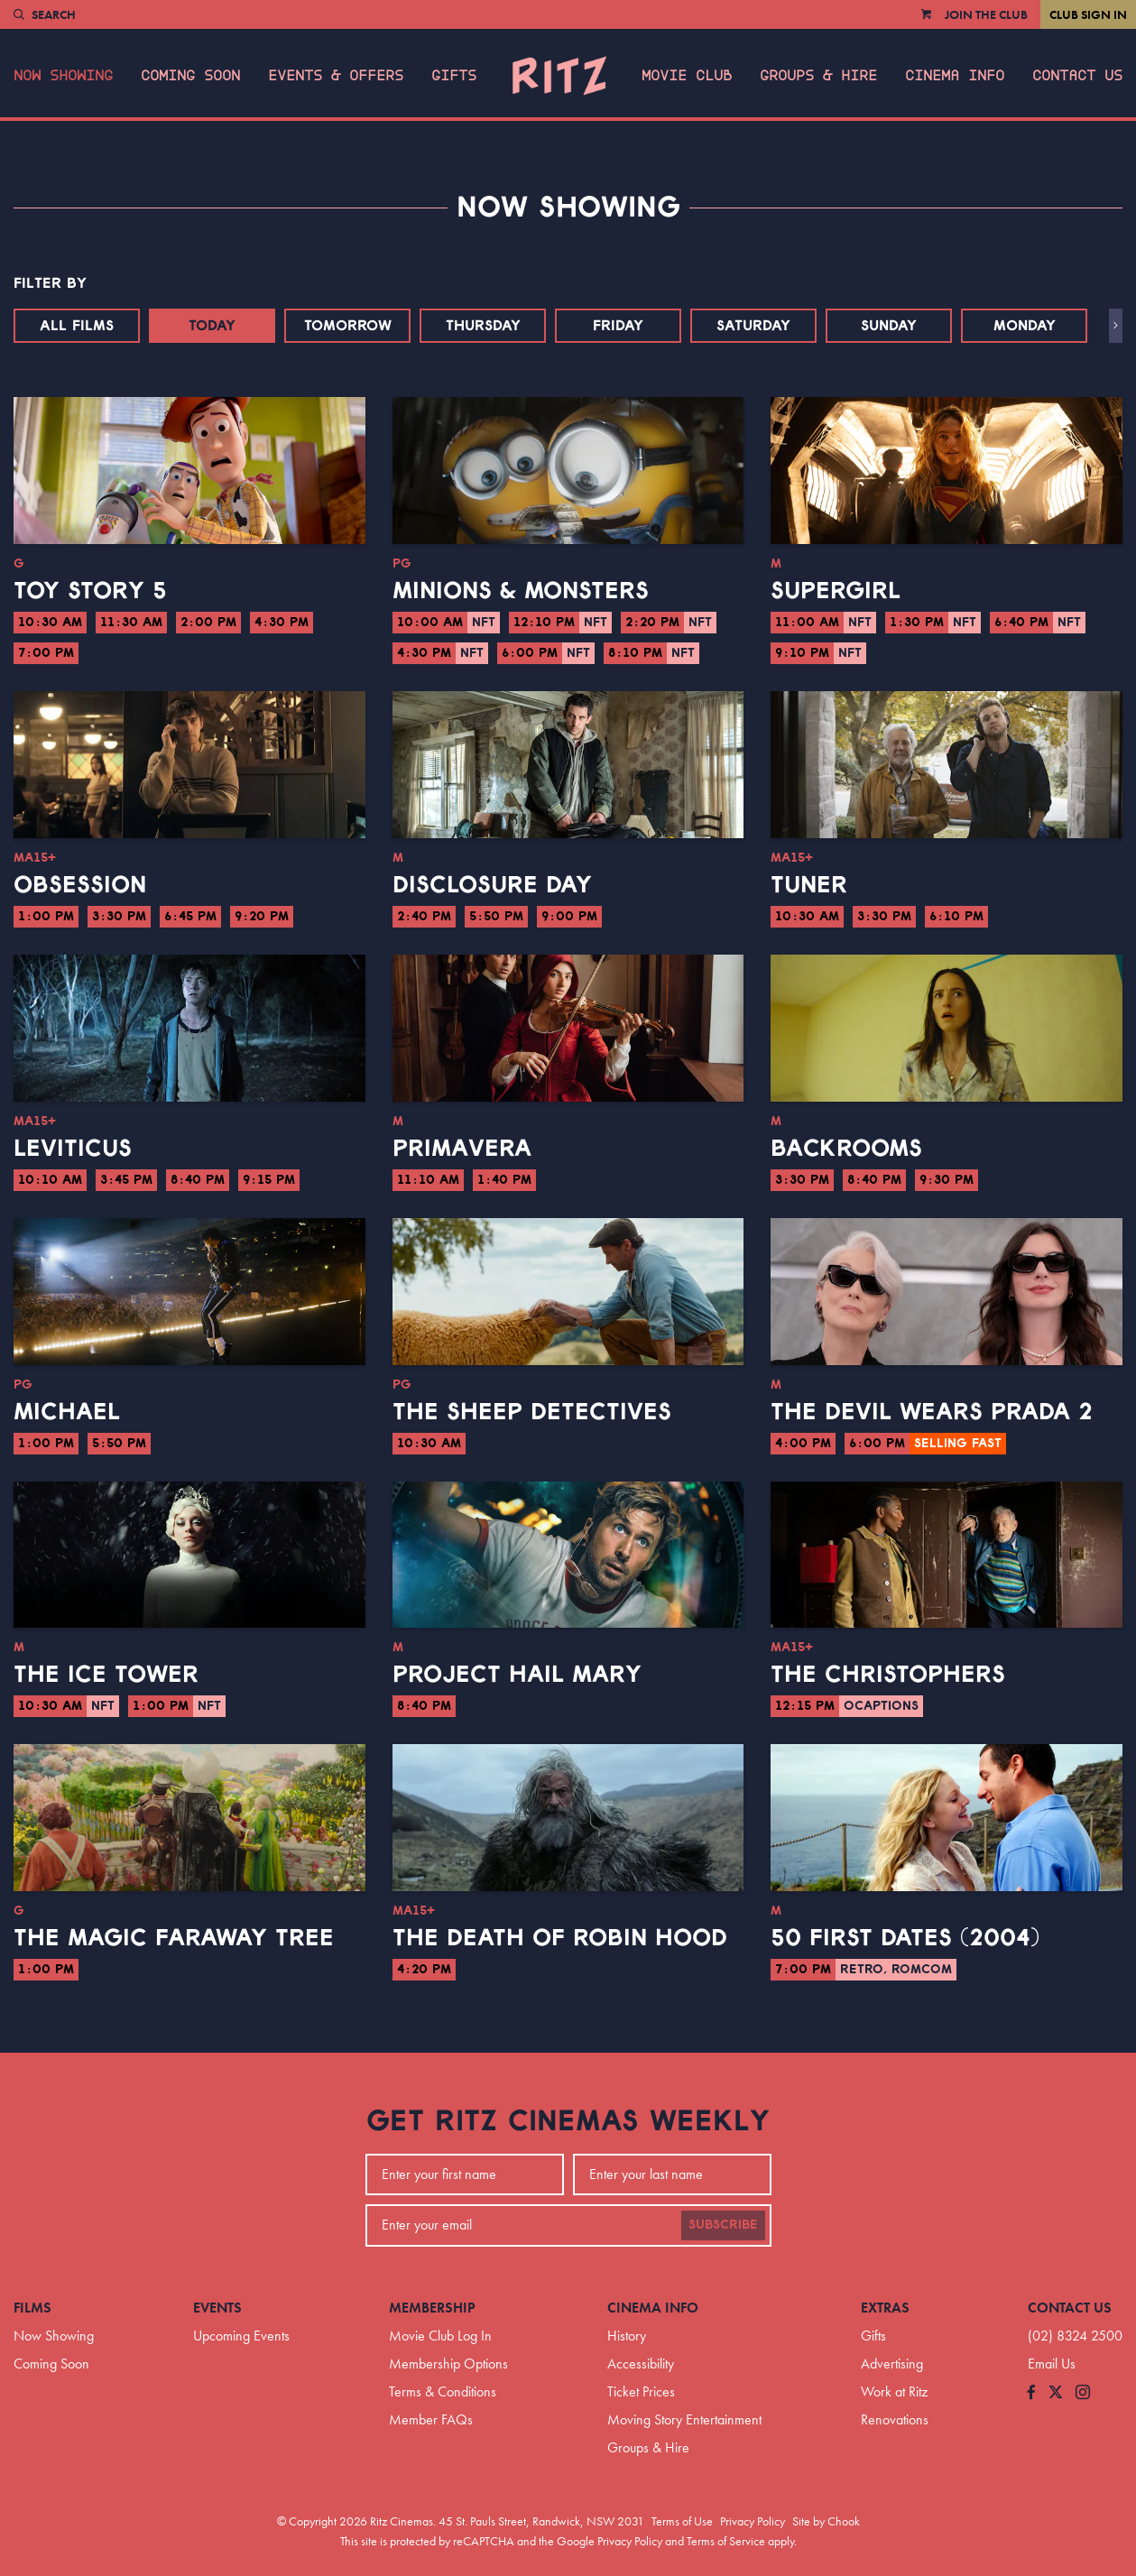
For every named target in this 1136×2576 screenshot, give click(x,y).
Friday (618, 326)
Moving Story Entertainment (684, 2419)
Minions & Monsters (521, 591)
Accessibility (640, 2363)
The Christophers (888, 1674)
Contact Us (1077, 76)
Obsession (80, 885)
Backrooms (846, 1148)
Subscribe (723, 2225)
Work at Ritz (894, 2391)
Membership (432, 2307)
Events (217, 2307)
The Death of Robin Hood (560, 1938)
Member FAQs (431, 2419)
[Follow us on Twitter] (1055, 2393)
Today (212, 326)
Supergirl (835, 591)
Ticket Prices (641, 2391)
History (626, 2335)
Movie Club (687, 76)
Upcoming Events (241, 2335)
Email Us (1052, 2363)
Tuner (809, 885)
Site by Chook (826, 2521)
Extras (885, 2307)
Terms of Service (726, 2541)
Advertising (892, 2363)
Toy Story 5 (90, 591)
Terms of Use (682, 2521)
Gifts (453, 76)
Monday (1024, 326)
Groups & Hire (818, 76)
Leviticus (73, 1148)
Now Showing (63, 76)
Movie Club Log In (440, 2335)
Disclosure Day (492, 885)
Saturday (753, 326)
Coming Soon (190, 76)
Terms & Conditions (442, 2391)
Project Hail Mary (517, 1674)
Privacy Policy (752, 2521)
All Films (77, 326)
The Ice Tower (106, 1674)
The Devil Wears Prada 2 (932, 1412)
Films (32, 2307)
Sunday (889, 326)
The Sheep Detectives (532, 1412)
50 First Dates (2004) (905, 1938)
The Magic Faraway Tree (174, 1938)
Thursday (483, 326)
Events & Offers (335, 76)
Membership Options (448, 2363)
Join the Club (986, 14)
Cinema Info (954, 76)
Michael (67, 1412)
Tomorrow (348, 326)
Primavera (462, 1148)
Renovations (894, 2419)
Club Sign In (1088, 14)
